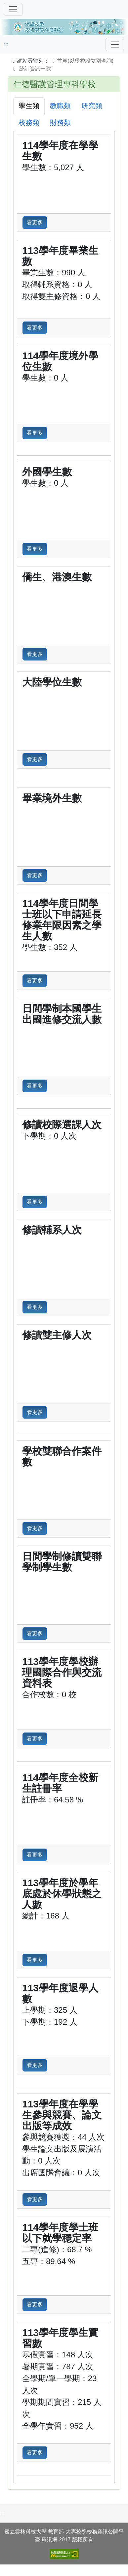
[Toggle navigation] (115, 44)
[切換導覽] (13, 9)
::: (6, 44)
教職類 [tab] (60, 105)
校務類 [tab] (29, 122)
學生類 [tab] (29, 105)
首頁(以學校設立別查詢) (81, 61)
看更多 (35, 222)
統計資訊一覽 (35, 69)
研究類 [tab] (91, 105)
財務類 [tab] (60, 122)
